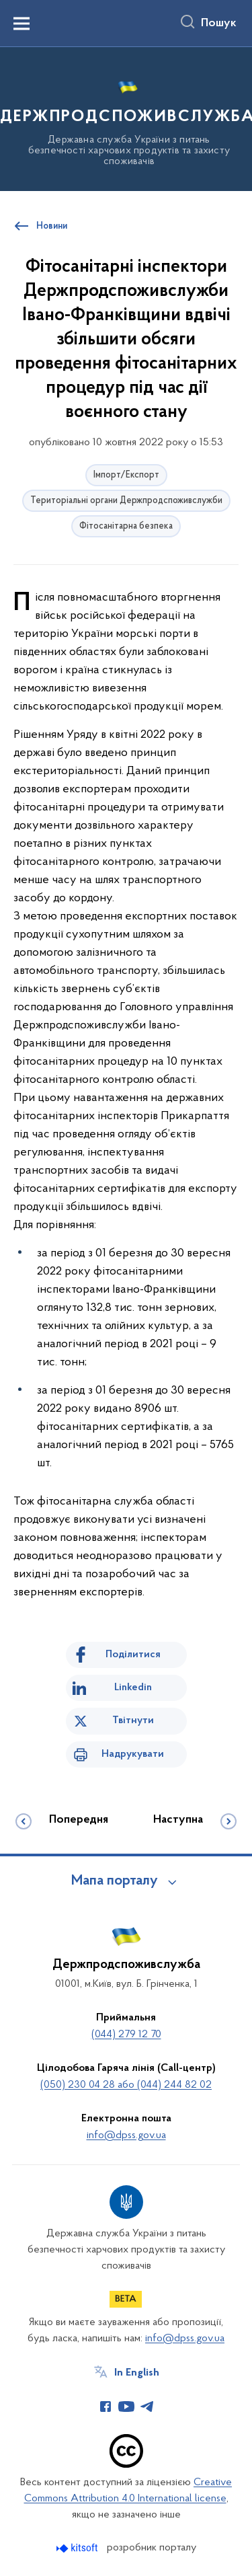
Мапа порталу (114, 1881)
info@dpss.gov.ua (126, 2135)
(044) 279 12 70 (126, 2034)
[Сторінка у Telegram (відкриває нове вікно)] (147, 2406)
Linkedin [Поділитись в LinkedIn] (133, 1687)
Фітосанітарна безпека (126, 526)
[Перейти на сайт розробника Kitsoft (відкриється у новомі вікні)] (78, 2548)
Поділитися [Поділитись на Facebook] (133, 1654)
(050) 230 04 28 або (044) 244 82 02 (126, 2085)
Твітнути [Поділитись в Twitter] (133, 1720)
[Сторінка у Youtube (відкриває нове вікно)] (126, 2406)
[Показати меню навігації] (21, 23)
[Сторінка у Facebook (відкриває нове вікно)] (105, 2406)
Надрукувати (132, 1754)
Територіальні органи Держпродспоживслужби (126, 501)
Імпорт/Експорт (126, 475)
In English (136, 2372)
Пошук (219, 23)
